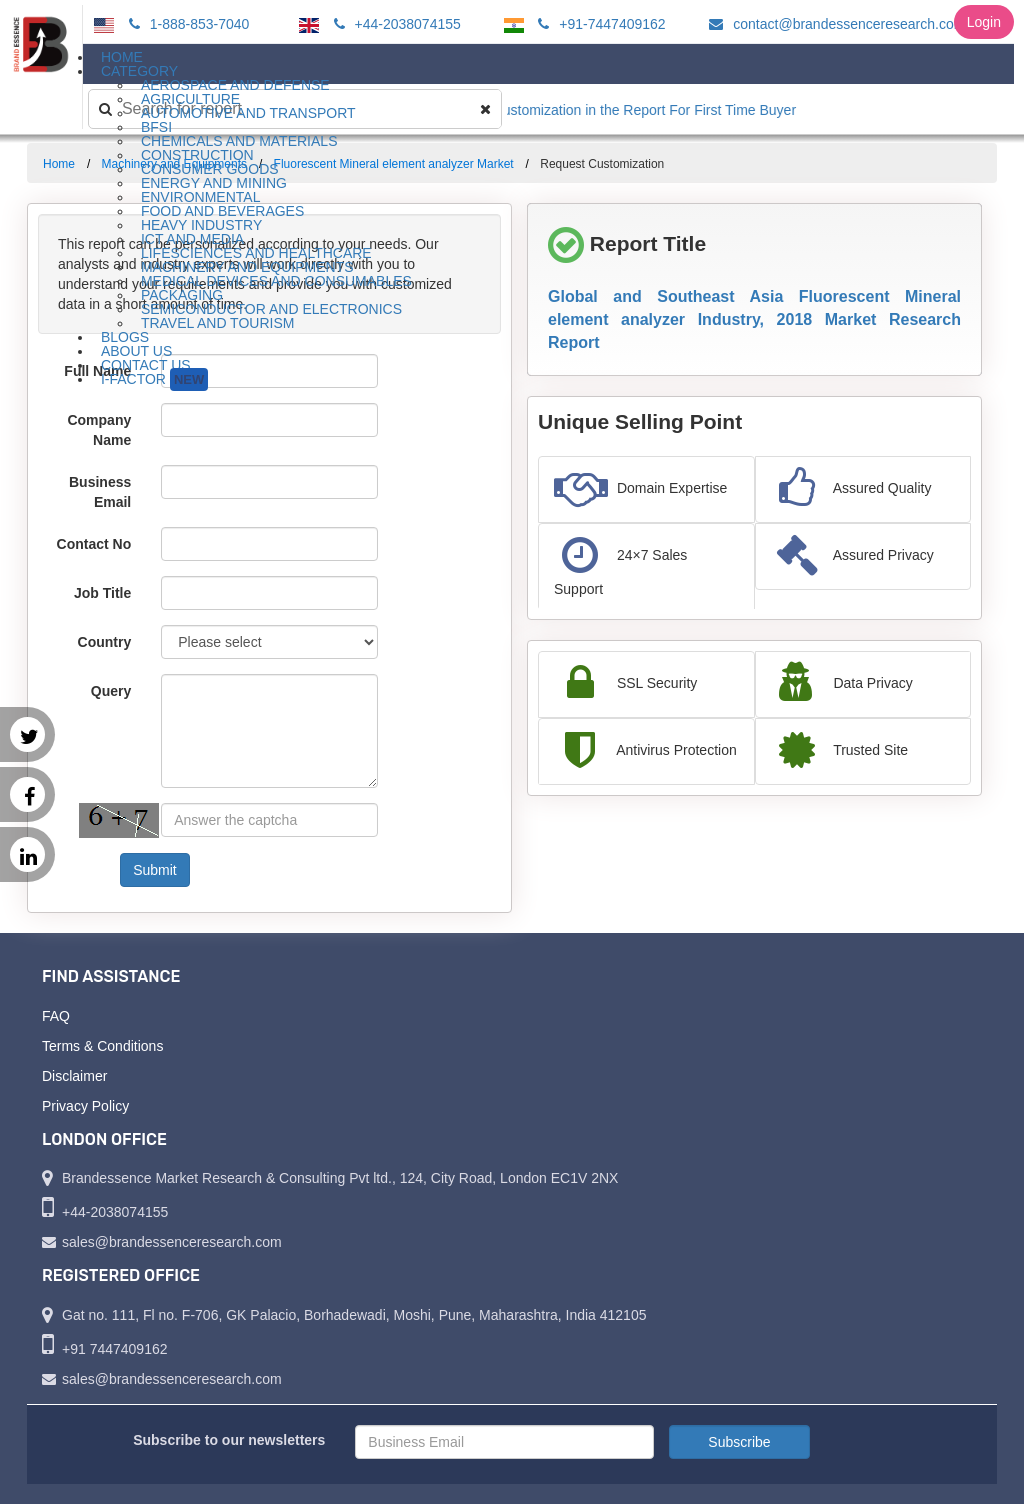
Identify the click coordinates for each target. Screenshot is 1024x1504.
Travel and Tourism (218, 323)
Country (105, 642)
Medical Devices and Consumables (276, 281)
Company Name (99, 430)
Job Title (102, 593)
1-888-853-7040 (186, 24)
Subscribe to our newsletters (229, 1440)
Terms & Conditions (102, 1046)
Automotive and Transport (248, 113)
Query (111, 691)
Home (59, 164)
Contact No (94, 544)
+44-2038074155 (394, 24)
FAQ (56, 1016)
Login (984, 22)
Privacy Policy (85, 1106)
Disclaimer (74, 1076)
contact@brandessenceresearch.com (834, 24)
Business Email (100, 492)
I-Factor (154, 379)
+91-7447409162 (598, 24)
